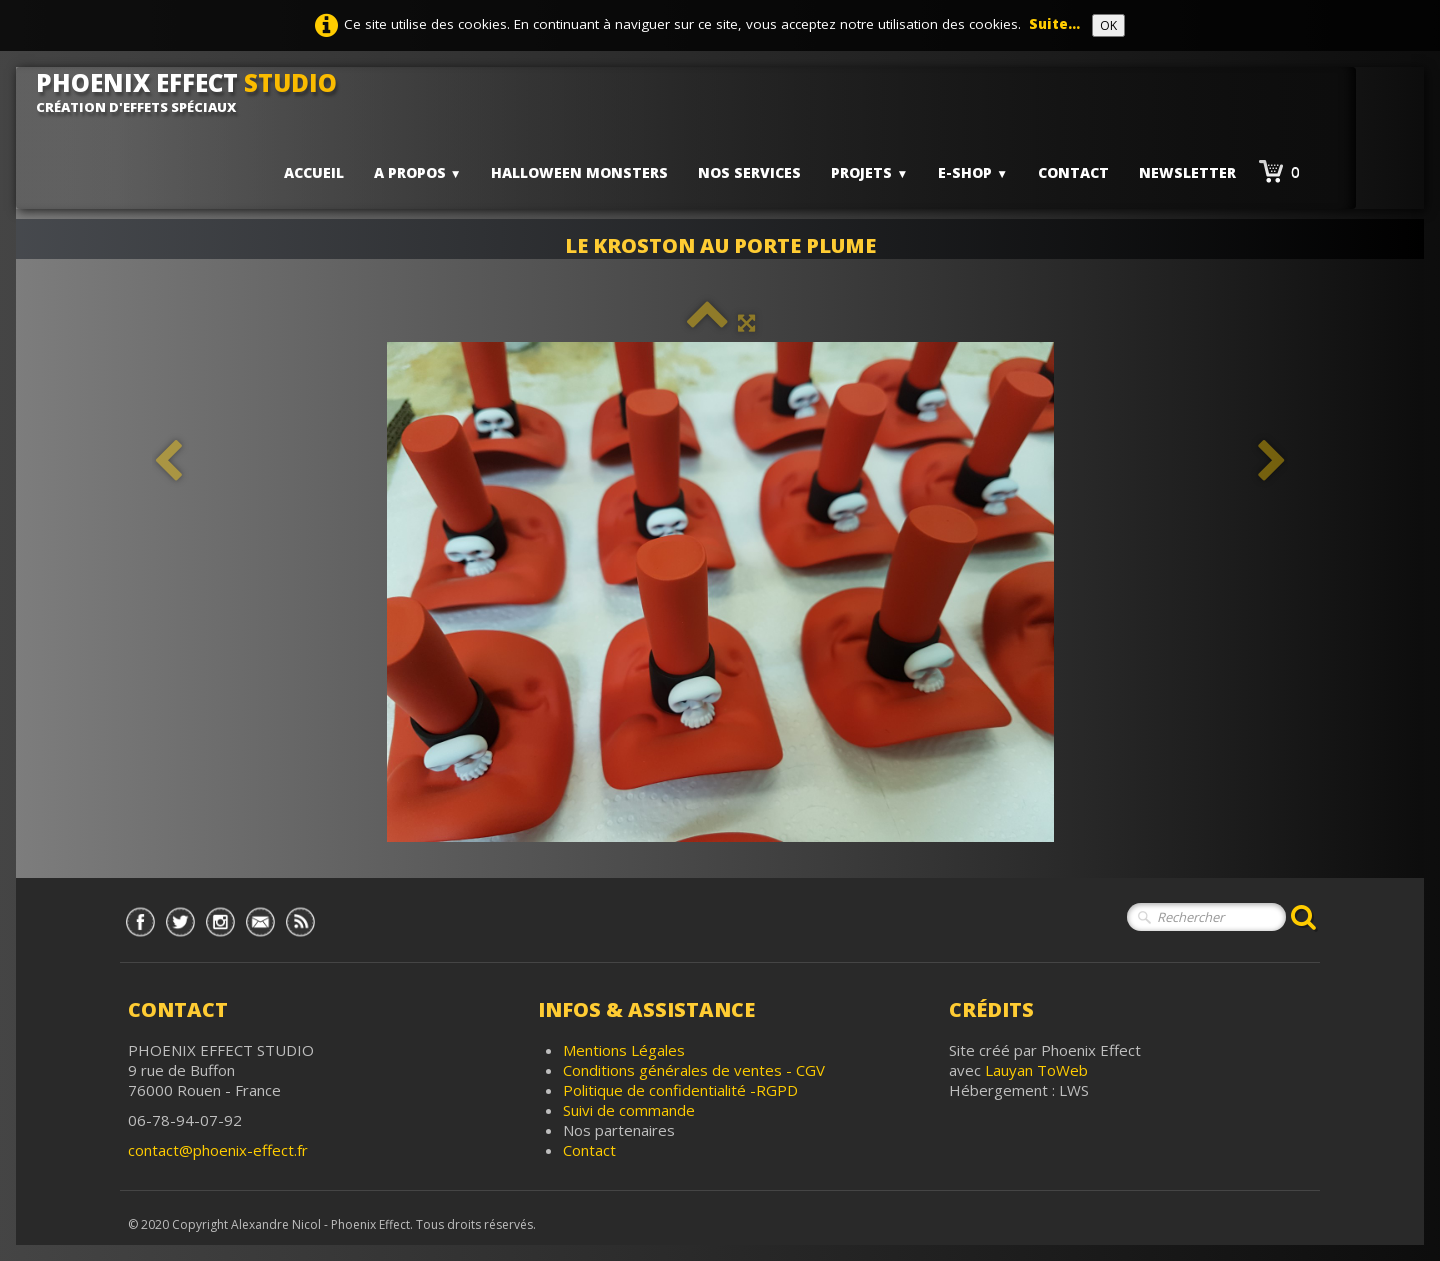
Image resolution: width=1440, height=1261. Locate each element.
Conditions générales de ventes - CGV (694, 1070)
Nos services (749, 172)
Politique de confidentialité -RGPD (680, 1090)
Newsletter (1187, 172)
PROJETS (869, 172)
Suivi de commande (629, 1110)
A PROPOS (418, 172)
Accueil (314, 172)
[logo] (194, 92)
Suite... (1054, 24)
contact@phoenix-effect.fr (218, 1150)
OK (1108, 25)
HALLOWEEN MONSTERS (579, 172)
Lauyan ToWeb (1036, 1070)
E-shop (973, 172)
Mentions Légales (624, 1050)
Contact (1073, 172)
